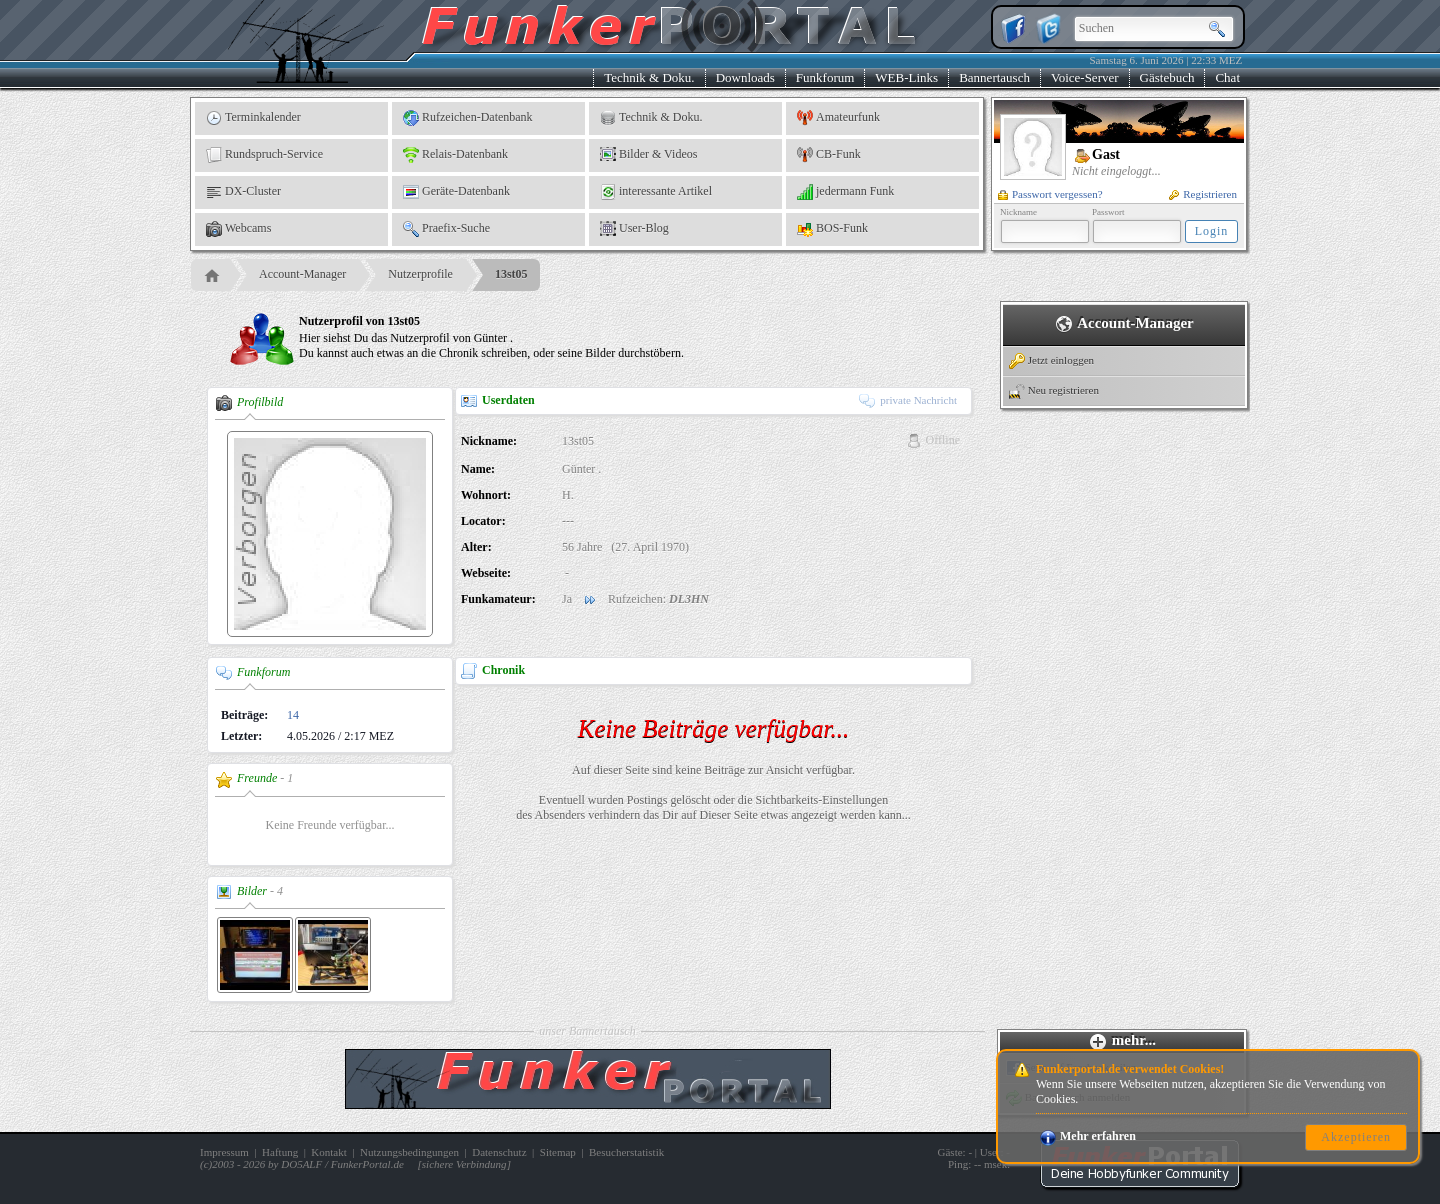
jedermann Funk (845, 192)
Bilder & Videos (648, 155)
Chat (1227, 77)
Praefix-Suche (446, 229)
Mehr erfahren (1088, 1136)
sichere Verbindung (464, 1164)
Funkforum (825, 77)
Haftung (280, 1152)
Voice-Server (1085, 77)
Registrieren (1203, 194)
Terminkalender (253, 118)
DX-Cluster (243, 192)
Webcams (238, 229)
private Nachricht (908, 400)
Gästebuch (1167, 77)
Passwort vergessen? (1050, 194)
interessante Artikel (656, 192)
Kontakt (328, 1152)
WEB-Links (906, 77)
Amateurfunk (838, 118)
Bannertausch (994, 77)
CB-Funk (829, 155)
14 (293, 715)
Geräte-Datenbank (456, 192)
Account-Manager (302, 274)
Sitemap (558, 1152)
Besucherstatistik (626, 1152)
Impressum (224, 1152)
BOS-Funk (832, 229)
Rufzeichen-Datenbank (468, 118)
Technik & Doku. (649, 77)
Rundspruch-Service (264, 155)
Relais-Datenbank (455, 155)
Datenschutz (499, 1152)
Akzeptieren (1356, 1137)
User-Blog (634, 229)
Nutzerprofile (420, 274)
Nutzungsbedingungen (409, 1152)
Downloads (745, 77)
